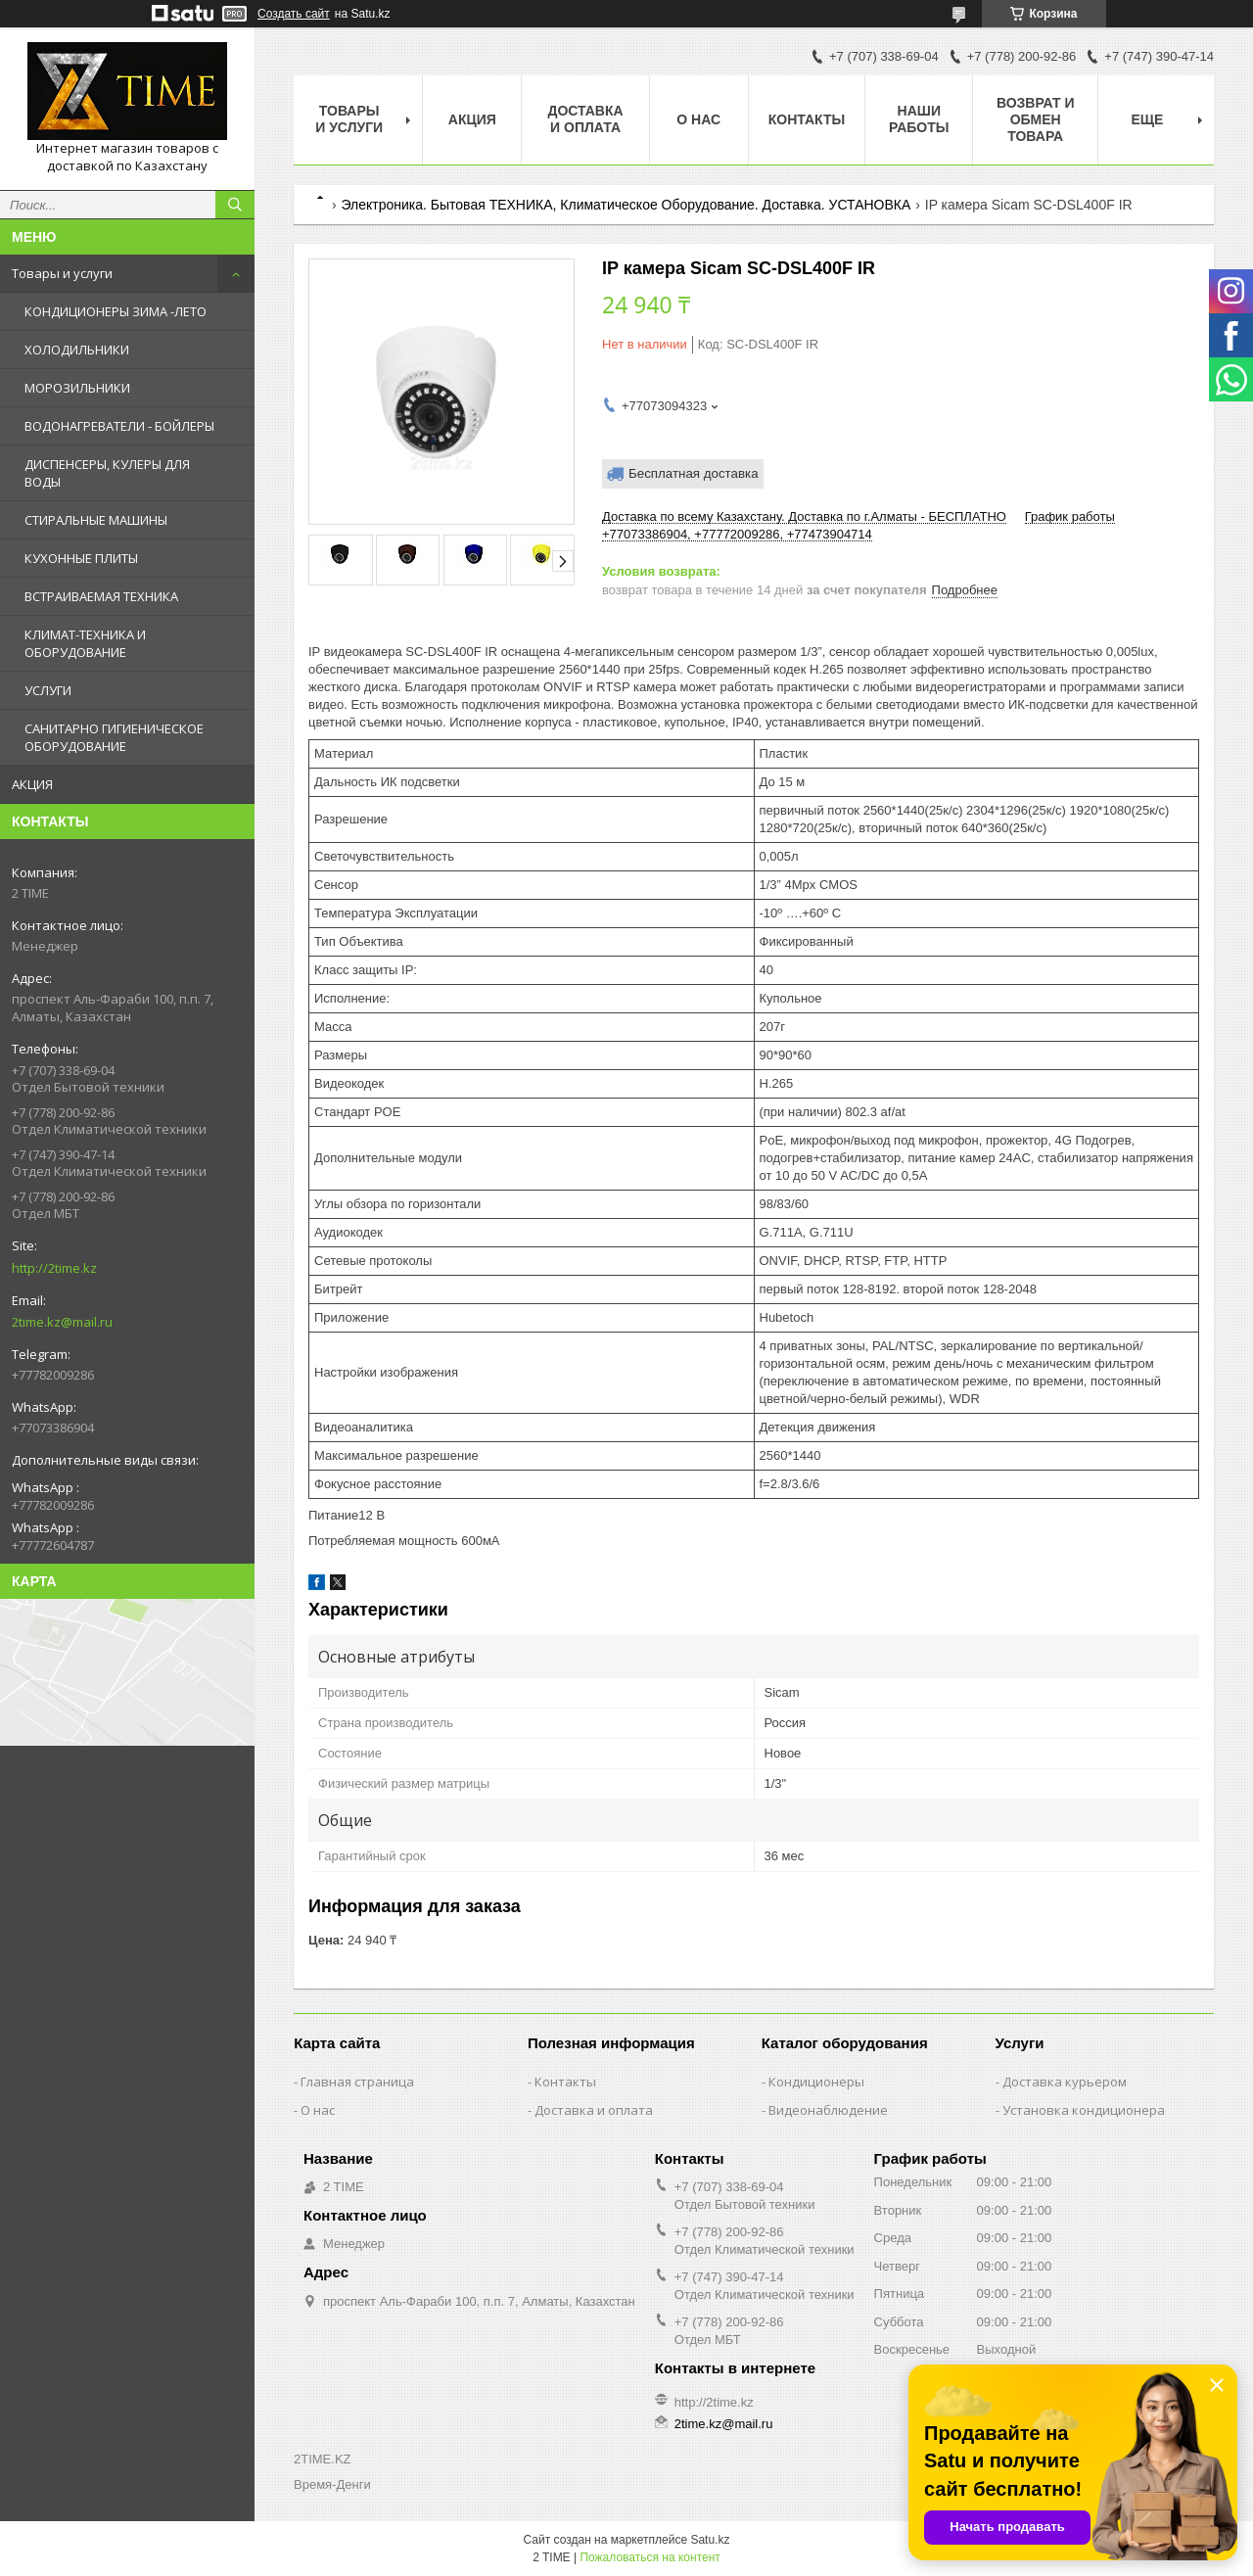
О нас (698, 119)
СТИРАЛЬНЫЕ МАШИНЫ (95, 520)
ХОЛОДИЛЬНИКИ (76, 349)
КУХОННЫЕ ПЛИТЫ (81, 558)
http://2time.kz (54, 1268)
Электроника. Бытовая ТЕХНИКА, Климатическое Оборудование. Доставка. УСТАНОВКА (625, 204)
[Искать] (235, 204)
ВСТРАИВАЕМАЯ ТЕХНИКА (101, 596)
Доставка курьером (1064, 2081)
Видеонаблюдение (828, 2110)
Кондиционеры (816, 2081)
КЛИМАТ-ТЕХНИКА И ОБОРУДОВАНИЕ (85, 643)
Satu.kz (709, 2540)
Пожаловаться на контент (649, 2557)
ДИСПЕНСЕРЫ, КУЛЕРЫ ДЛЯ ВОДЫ (107, 473)
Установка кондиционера (1083, 2110)
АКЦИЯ (32, 784)
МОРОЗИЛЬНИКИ (77, 388)
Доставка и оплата (585, 119)
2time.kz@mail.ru (62, 1322)
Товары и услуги (62, 273)
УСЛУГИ (47, 690)
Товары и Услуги (349, 119)
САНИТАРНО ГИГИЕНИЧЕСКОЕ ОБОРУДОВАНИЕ (114, 737)
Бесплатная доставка (693, 473)
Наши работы (919, 119)
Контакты (806, 119)
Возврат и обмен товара (1036, 119)
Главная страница (357, 2081)
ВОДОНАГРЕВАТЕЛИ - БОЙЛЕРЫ (119, 426)
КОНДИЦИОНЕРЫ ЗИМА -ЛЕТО (115, 311)
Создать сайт (293, 14)
